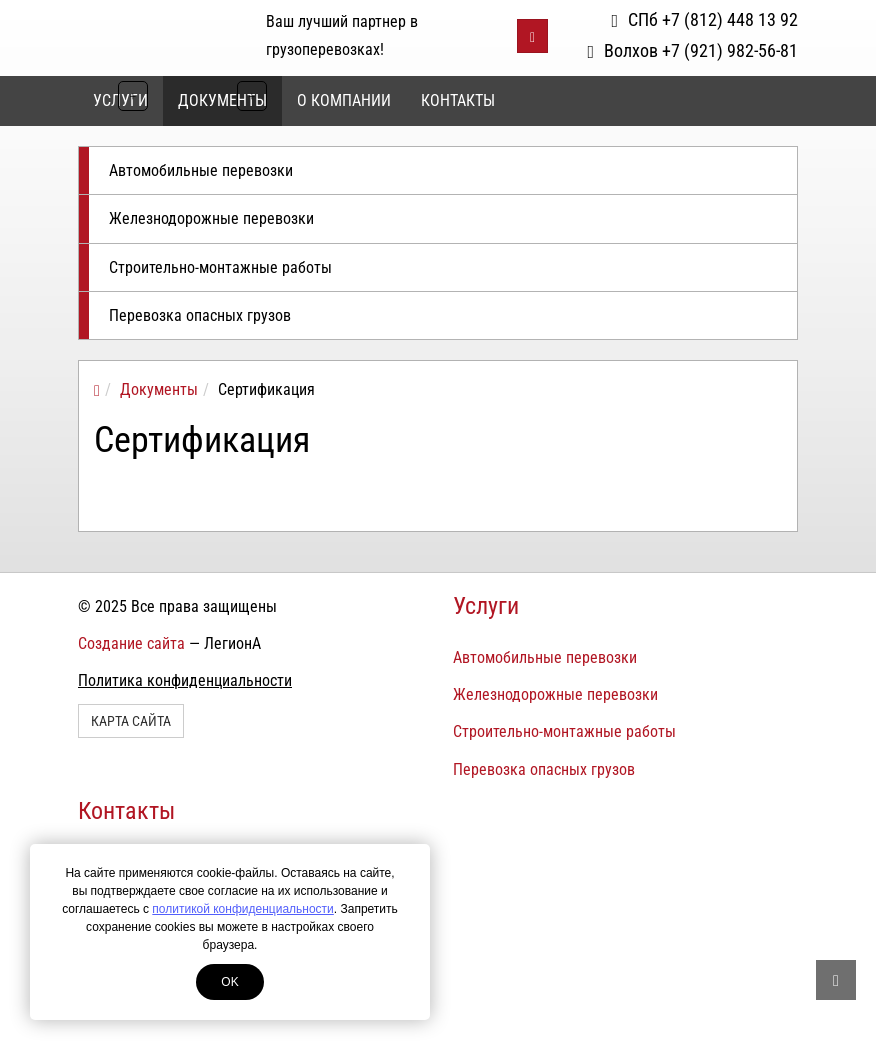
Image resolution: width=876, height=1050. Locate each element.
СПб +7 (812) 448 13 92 (704, 19)
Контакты (458, 100)
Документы (222, 100)
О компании (344, 100)
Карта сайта (131, 721)
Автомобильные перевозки (201, 170)
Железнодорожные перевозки (211, 218)
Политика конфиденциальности (185, 680)
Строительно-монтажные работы (220, 267)
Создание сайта (131, 643)
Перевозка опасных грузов (200, 315)
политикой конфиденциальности (242, 909)
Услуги (486, 606)
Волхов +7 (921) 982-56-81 (692, 50)
